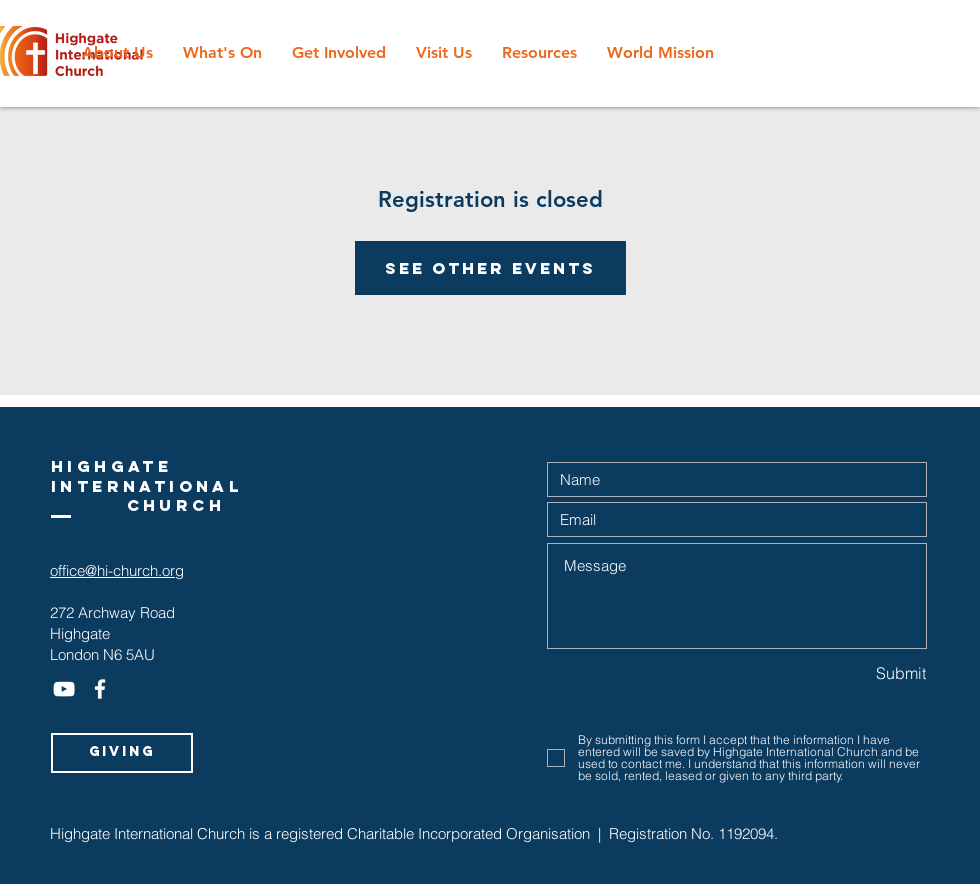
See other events (490, 268)
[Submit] (855, 673)
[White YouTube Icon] (64, 689)
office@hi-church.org (117, 570)
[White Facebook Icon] (100, 689)
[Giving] (122, 753)
